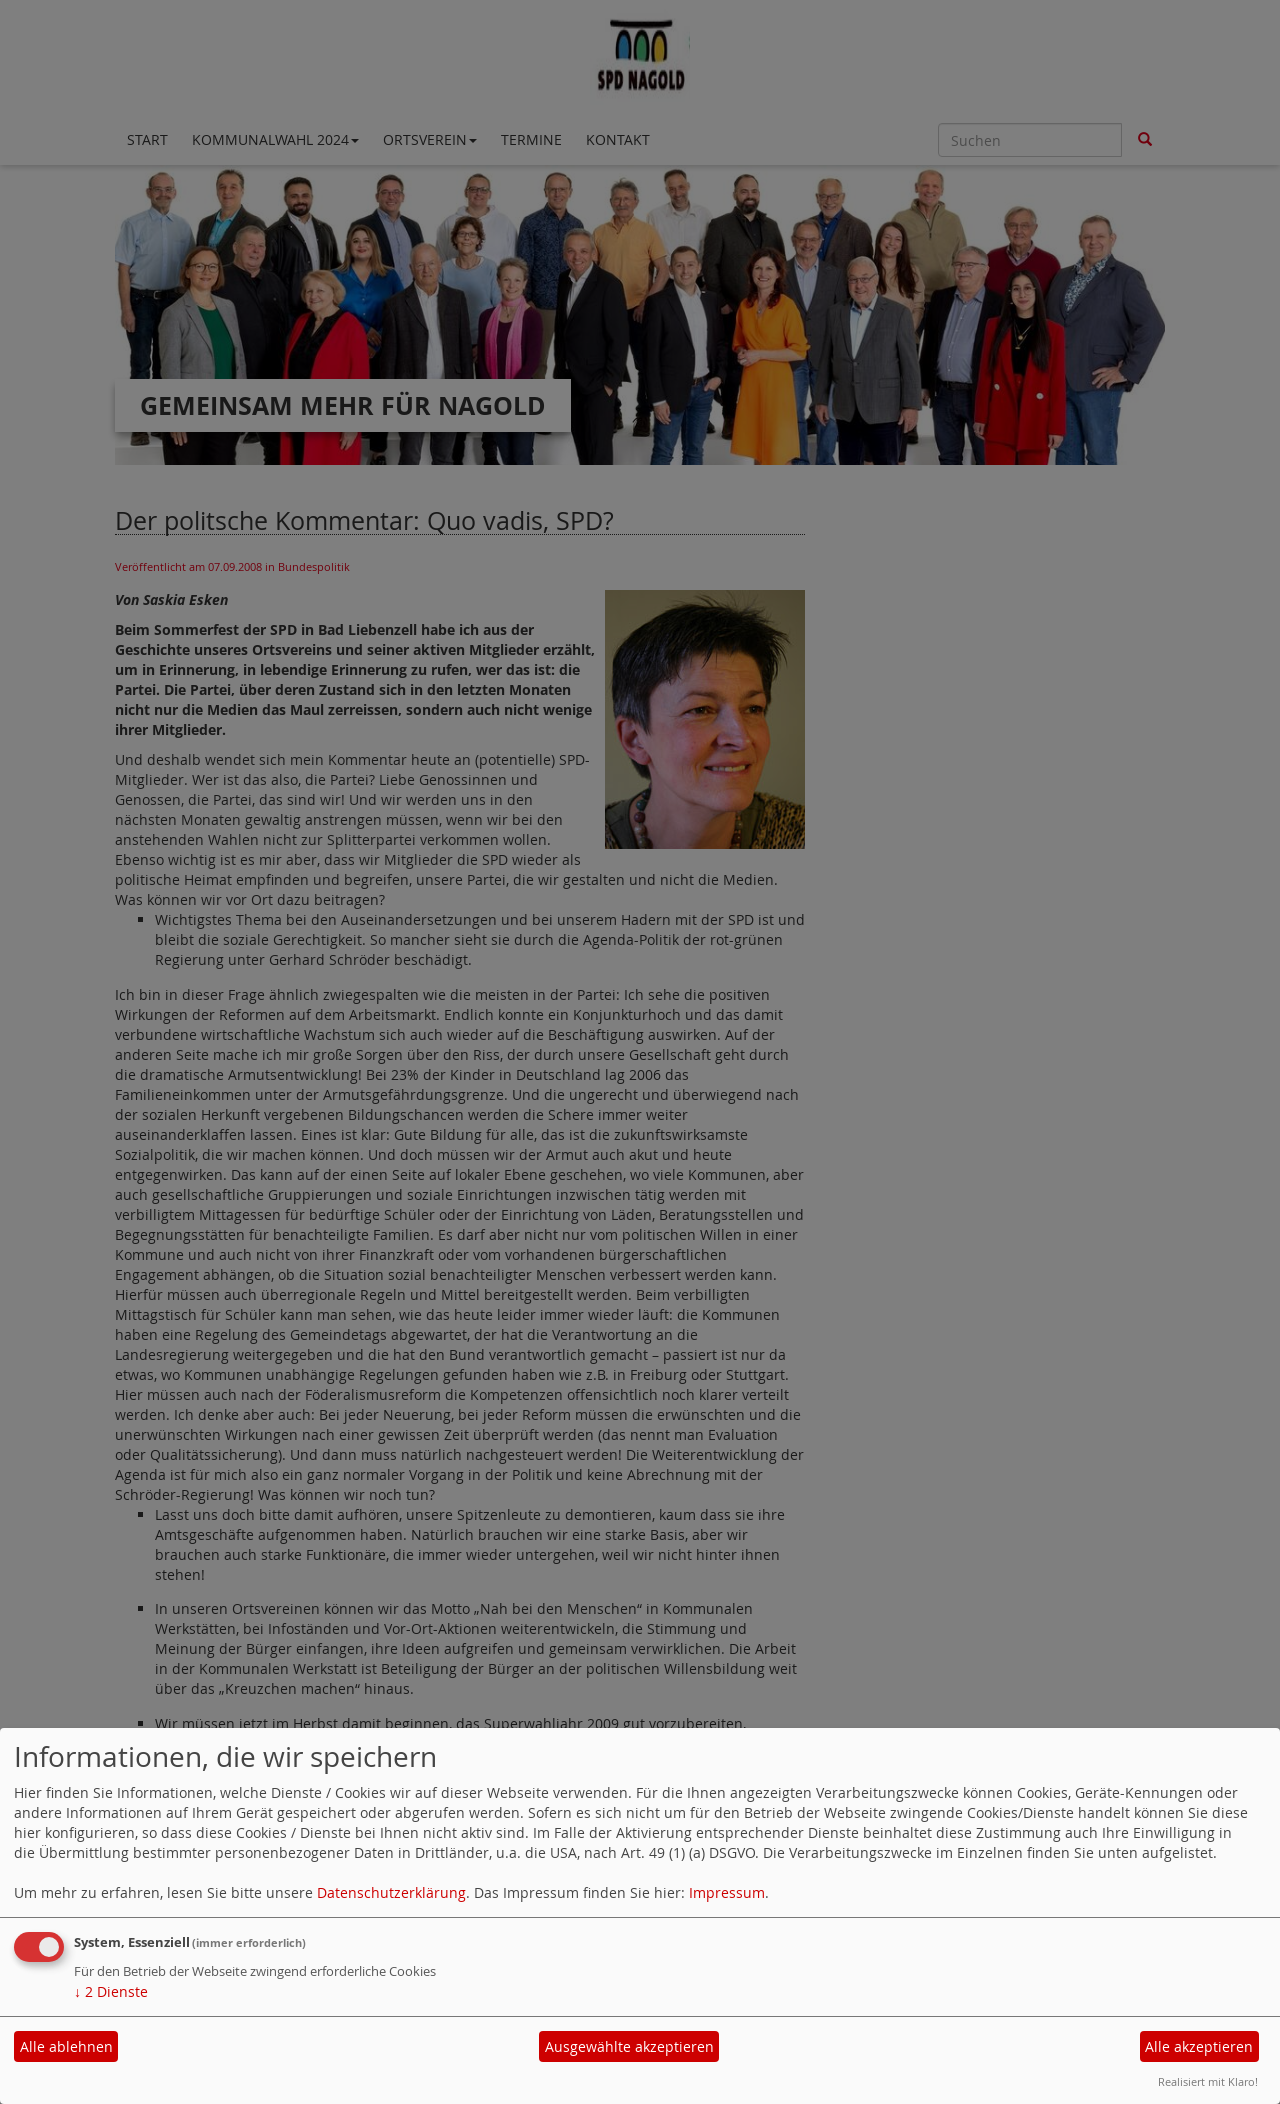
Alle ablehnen (66, 2046)
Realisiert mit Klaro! (1208, 2081)
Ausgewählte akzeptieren (629, 2046)
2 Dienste (111, 1991)
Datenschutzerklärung (391, 1892)
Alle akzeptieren (1199, 2046)
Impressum (727, 1892)
